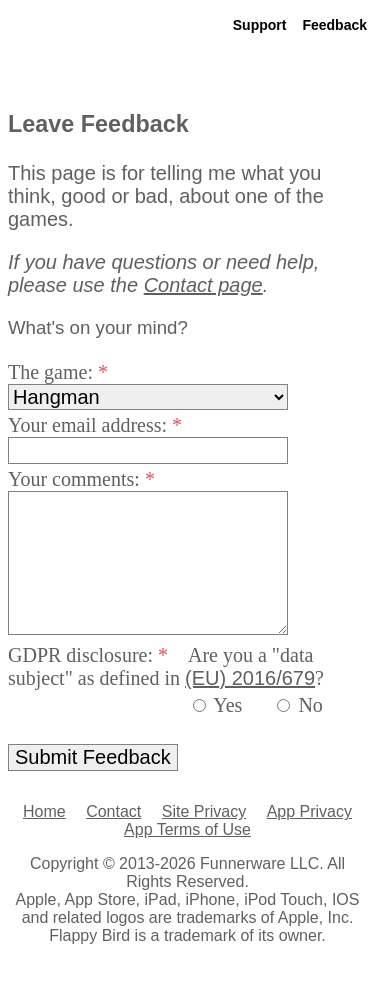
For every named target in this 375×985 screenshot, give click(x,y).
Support (260, 25)
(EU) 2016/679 (250, 678)
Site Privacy (204, 811)
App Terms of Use (187, 829)
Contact (113, 811)
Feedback (334, 25)
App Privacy (309, 811)
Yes (227, 705)
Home (44, 811)
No (310, 705)
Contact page (203, 285)
